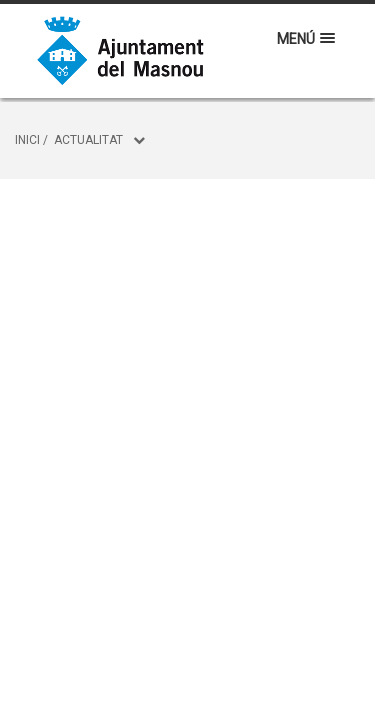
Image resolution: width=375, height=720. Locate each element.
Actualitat (88, 140)
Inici (27, 140)
